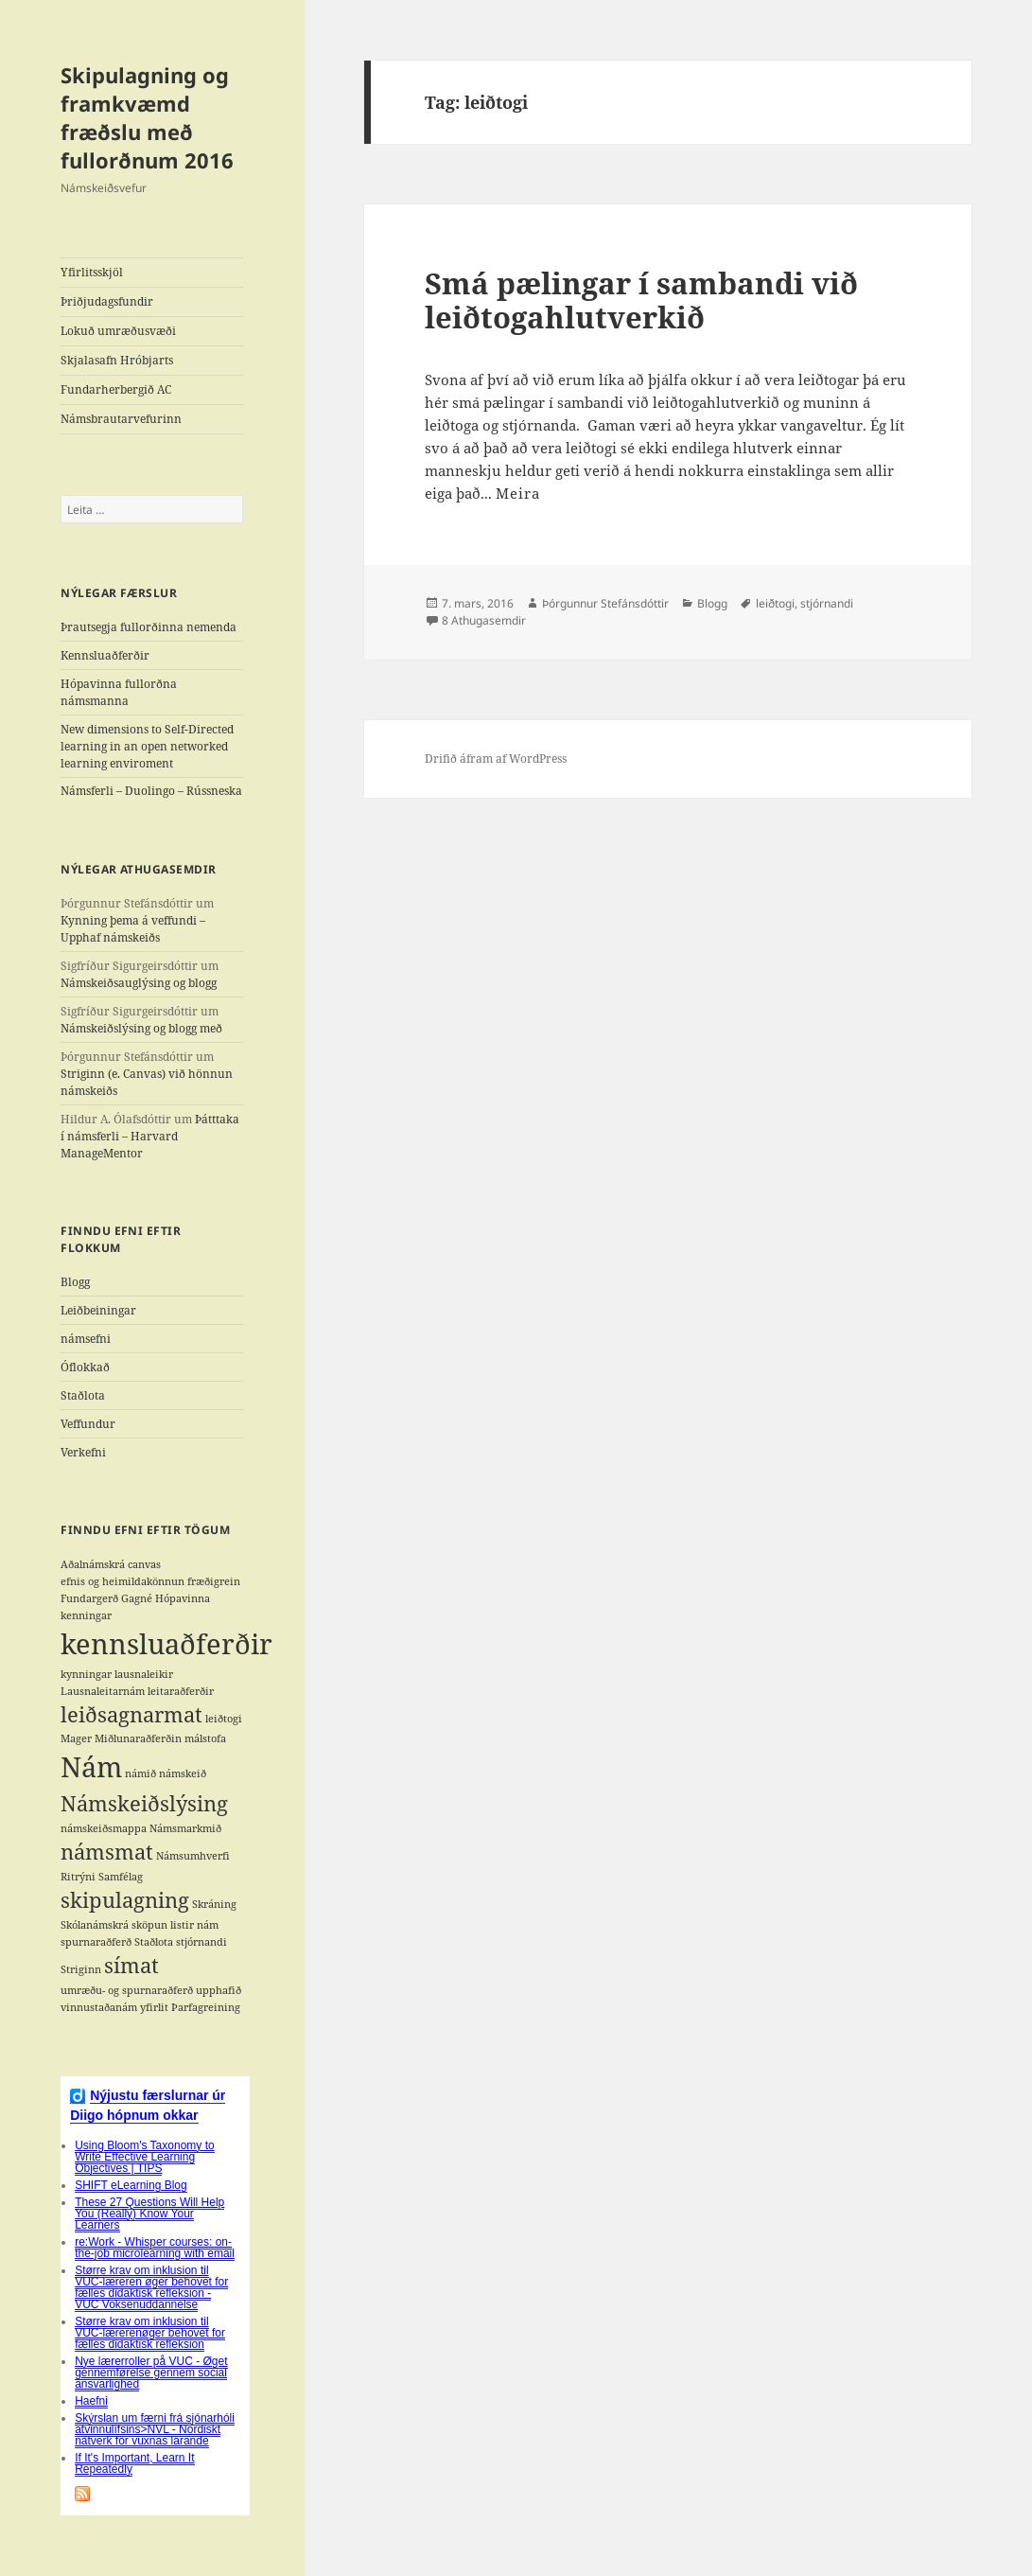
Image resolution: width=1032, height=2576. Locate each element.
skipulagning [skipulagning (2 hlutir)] (125, 1900)
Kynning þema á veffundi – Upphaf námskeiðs (133, 928)
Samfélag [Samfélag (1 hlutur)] (120, 1876)
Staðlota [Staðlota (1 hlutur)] (153, 1942)
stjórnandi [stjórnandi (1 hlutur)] (201, 1942)
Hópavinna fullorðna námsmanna (119, 692)
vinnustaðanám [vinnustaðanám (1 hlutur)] (99, 2007)
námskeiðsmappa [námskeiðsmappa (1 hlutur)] (104, 1828)
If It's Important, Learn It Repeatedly (134, 2463)
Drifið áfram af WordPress (496, 758)
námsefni (86, 1339)
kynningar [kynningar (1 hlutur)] (86, 1674)
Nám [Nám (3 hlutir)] (91, 1767)
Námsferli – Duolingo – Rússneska (151, 791)
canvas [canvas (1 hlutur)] (144, 1564)
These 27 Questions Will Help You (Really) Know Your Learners (149, 2214)
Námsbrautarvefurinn (121, 419)
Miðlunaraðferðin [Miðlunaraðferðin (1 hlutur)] (138, 1738)
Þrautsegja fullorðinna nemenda (148, 627)
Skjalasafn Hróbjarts (117, 360)
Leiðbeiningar (98, 1310)
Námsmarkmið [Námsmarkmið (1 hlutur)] (185, 1828)
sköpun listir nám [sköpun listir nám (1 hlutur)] (175, 1925)
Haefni (91, 2401)
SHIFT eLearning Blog (131, 2185)
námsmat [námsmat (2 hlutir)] (107, 1851)
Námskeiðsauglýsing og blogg (139, 983)
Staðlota (83, 1395)
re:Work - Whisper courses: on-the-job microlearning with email (155, 2247)
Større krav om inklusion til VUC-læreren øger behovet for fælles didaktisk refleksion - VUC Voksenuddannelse (151, 2287)
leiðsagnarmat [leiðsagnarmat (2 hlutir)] (131, 1714)
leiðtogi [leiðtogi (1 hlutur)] (223, 1718)
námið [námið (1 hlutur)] (140, 1773)
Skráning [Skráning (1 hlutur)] (214, 1904)
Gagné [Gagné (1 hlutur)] (136, 1598)
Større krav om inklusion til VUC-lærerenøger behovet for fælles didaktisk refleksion (150, 2333)
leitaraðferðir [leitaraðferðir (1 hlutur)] (181, 1691)
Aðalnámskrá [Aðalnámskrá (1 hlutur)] (93, 1564)
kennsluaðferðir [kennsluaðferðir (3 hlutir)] (166, 1644)
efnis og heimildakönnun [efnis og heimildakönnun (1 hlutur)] (122, 1581)
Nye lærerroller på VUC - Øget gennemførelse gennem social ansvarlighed (151, 2373)
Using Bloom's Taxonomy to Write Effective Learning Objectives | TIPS (144, 2157)
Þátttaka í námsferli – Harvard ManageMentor (150, 1136)
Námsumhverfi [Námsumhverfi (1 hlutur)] (193, 1855)
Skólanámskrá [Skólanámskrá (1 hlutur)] (95, 1925)
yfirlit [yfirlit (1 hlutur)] (154, 2007)
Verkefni (83, 1452)
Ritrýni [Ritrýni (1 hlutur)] (78, 1876)
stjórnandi (826, 603)
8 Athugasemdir (484, 620)
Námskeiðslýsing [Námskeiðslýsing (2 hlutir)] (144, 1803)
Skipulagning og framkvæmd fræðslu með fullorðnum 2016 (147, 117)
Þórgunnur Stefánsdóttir (605, 603)
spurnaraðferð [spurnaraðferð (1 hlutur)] (96, 1942)
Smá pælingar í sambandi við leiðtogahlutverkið (641, 300)
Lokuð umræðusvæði (118, 331)
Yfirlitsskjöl (92, 272)
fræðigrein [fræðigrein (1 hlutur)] (213, 1581)
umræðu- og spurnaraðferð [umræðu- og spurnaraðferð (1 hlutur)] (127, 1990)
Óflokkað (85, 1367)
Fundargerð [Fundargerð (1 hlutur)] (89, 1598)
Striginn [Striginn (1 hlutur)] (81, 1969)
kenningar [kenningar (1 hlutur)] (86, 1615)
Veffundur (88, 1424)
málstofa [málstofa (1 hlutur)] (205, 1738)
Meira (518, 493)
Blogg (75, 1282)
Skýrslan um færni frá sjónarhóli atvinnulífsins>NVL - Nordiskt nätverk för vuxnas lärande (155, 2429)
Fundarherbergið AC (116, 389)
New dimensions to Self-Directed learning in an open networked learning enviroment (147, 746)
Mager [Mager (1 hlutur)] (76, 1738)
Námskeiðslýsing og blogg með (141, 1028)
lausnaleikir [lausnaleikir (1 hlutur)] (143, 1674)
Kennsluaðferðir (105, 655)
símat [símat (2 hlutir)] (131, 1965)
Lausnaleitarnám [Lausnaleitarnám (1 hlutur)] (103, 1691)
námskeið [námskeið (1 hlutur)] (182, 1773)
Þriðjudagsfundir (107, 301)
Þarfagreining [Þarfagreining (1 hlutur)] (205, 2007)
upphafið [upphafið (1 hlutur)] (218, 1990)
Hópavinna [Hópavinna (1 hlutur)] (182, 1598)
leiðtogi (775, 603)
